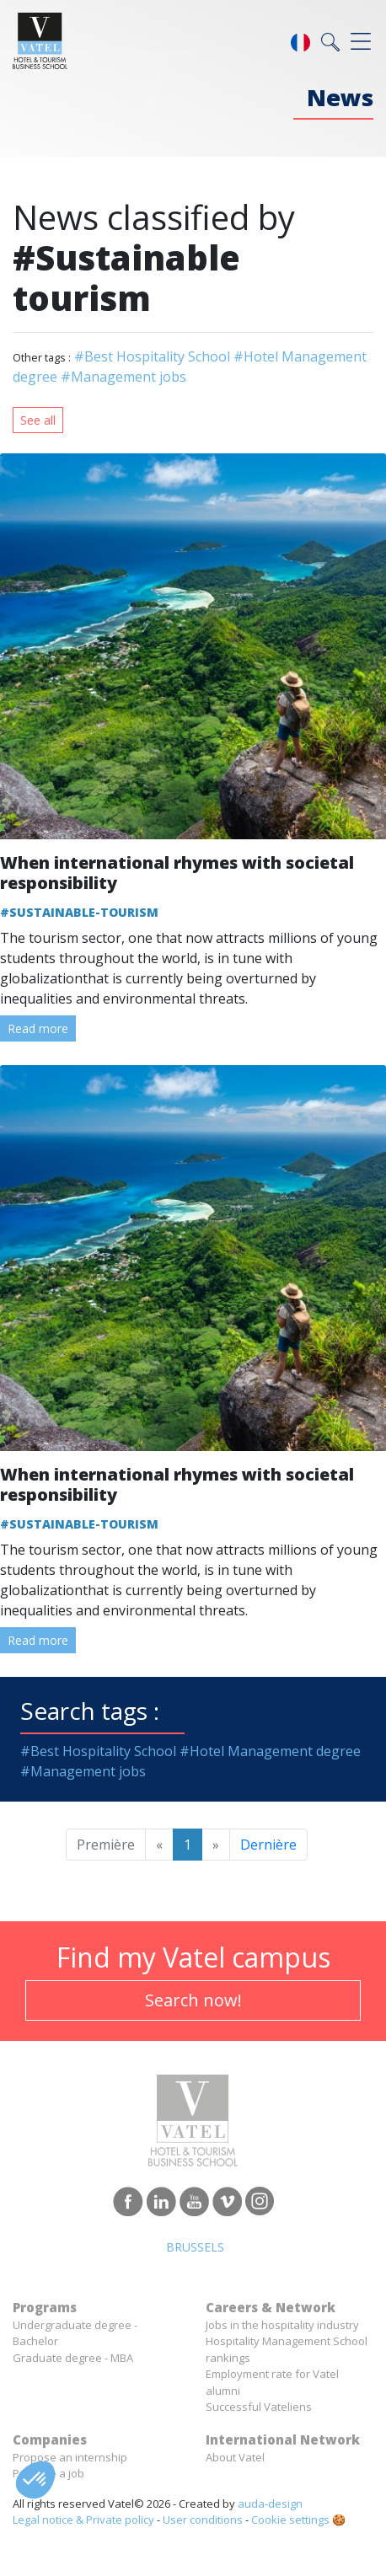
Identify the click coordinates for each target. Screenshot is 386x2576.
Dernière (268, 1844)
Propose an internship (70, 2457)
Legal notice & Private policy (83, 2519)
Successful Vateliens (259, 2406)
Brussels (195, 2247)
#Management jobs (123, 376)
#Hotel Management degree (270, 1751)
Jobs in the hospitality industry (282, 2324)
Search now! (193, 2000)
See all (38, 420)
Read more (38, 1028)
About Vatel (235, 2457)
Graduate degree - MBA (73, 2357)
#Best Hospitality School (152, 356)
